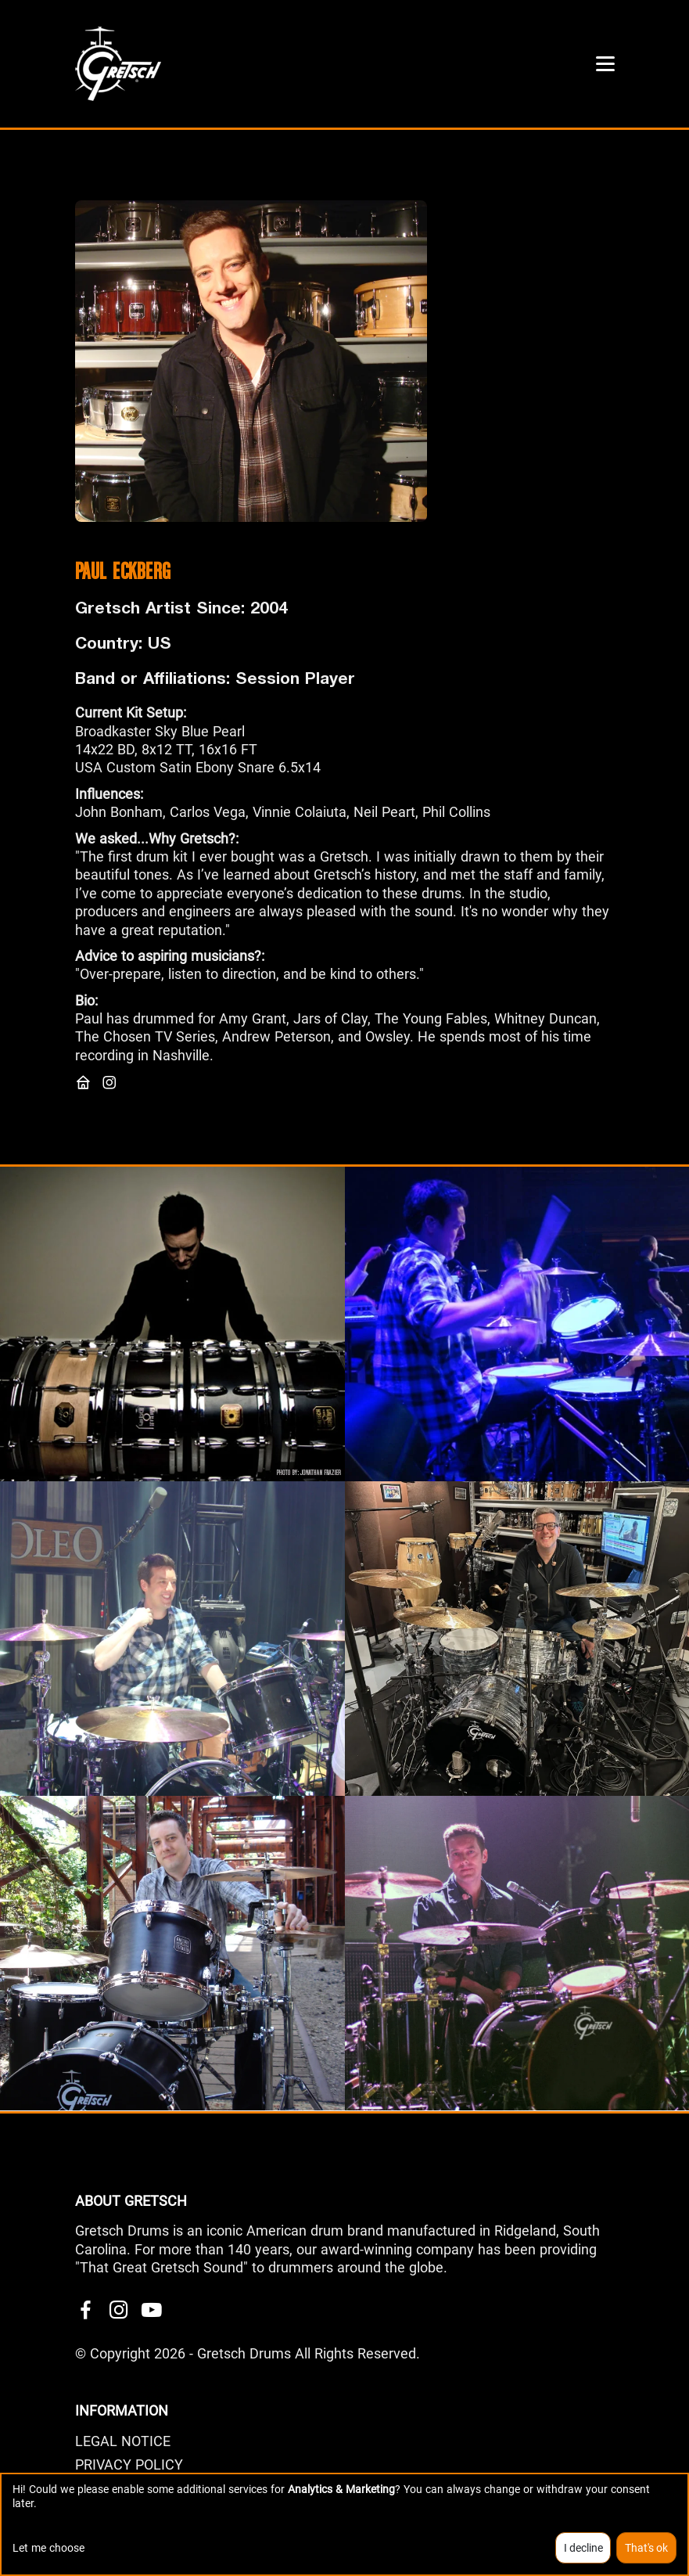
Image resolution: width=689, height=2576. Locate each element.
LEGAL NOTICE (122, 2441)
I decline (583, 2548)
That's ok (646, 2548)
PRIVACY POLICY (129, 2464)
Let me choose (48, 2548)
